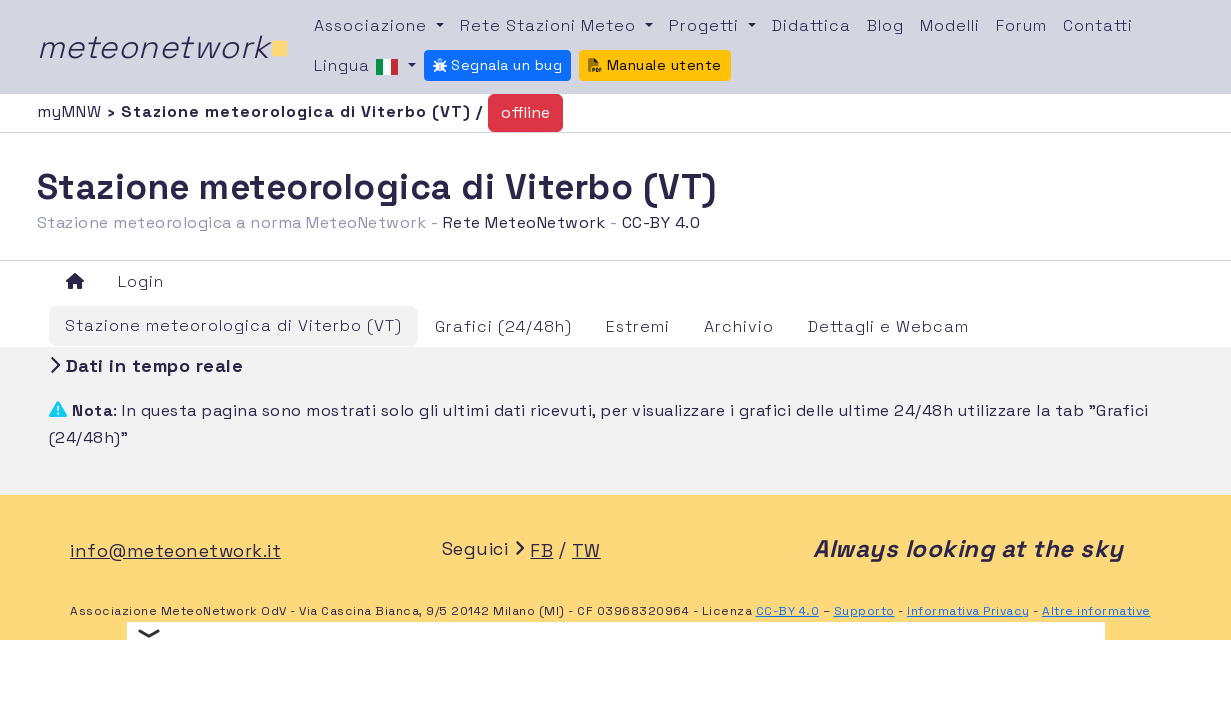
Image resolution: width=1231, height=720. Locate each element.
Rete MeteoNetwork (524, 222)
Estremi (638, 326)
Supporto (864, 611)
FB (541, 550)
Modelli (950, 25)
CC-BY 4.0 (661, 222)
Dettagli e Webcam (888, 326)
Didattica (811, 25)
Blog (885, 25)
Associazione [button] (373, 25)
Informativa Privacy (968, 611)
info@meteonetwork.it (175, 550)
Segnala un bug (498, 65)
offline (525, 112)
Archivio (739, 326)
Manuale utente (655, 65)
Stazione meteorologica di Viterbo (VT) (233, 325)
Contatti (1098, 25)
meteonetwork (163, 47)
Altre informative (1096, 611)
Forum (1021, 25)
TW (586, 550)
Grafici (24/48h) (503, 326)
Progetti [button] (706, 25)
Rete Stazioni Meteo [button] (550, 25)
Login (141, 281)
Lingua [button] (359, 67)
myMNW (72, 111)
